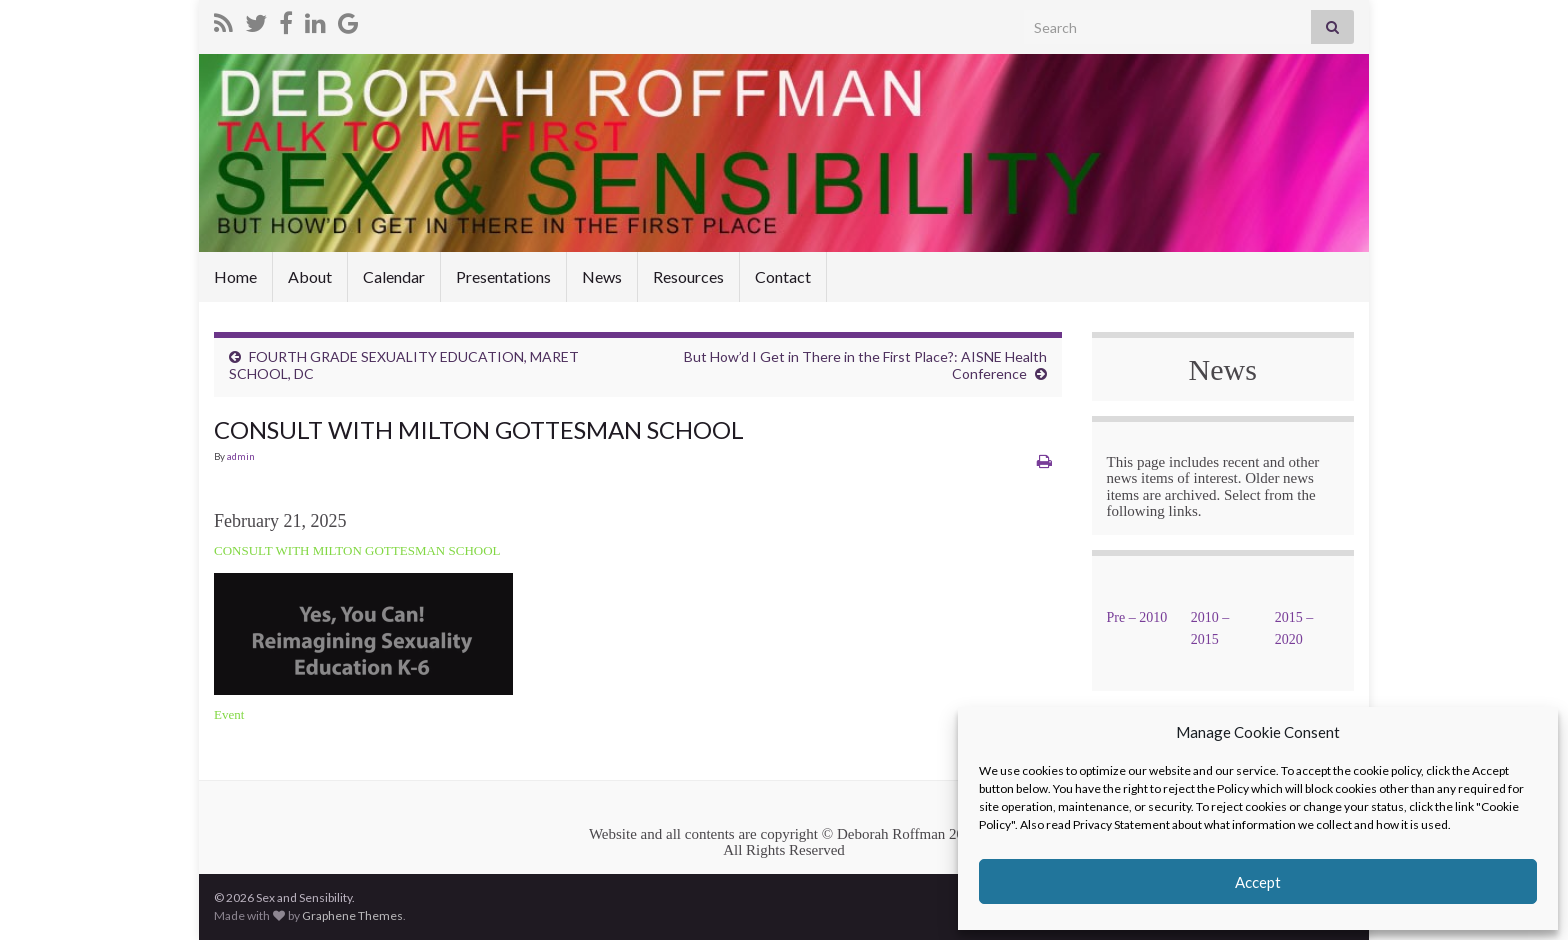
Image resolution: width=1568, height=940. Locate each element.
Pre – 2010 (1137, 617)
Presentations (503, 276)
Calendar (394, 276)
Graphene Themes (352, 915)
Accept (1258, 882)
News (602, 276)
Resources (688, 276)
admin (241, 456)
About (310, 276)
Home (235, 276)
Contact (783, 276)
